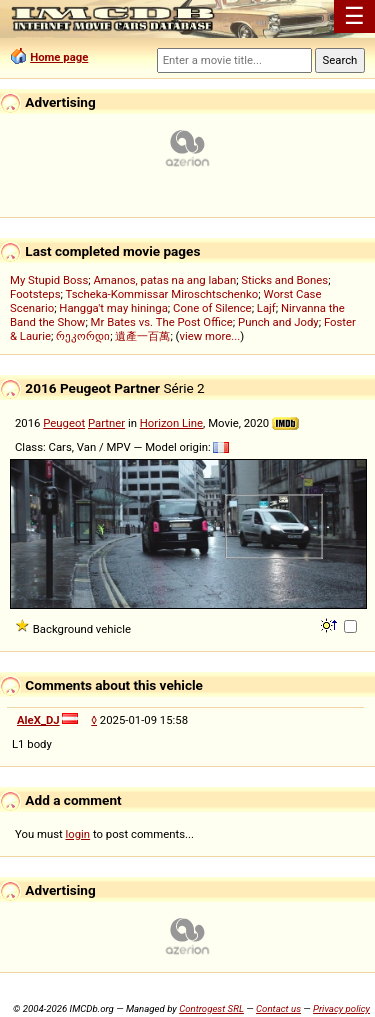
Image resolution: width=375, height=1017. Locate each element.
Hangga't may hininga (113, 308)
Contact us (278, 1008)
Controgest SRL (211, 1008)
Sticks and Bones (284, 280)
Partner (106, 423)
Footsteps (35, 294)
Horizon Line (171, 423)
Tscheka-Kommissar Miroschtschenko (162, 294)
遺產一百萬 (142, 336)
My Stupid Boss (49, 280)
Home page (59, 57)
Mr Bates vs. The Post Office (162, 322)
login (78, 834)
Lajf (266, 308)
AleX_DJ (38, 720)
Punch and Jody (278, 322)
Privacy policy (341, 1008)
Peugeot (64, 423)
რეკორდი (83, 336)
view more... (210, 336)
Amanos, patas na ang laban (164, 280)
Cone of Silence (212, 308)
